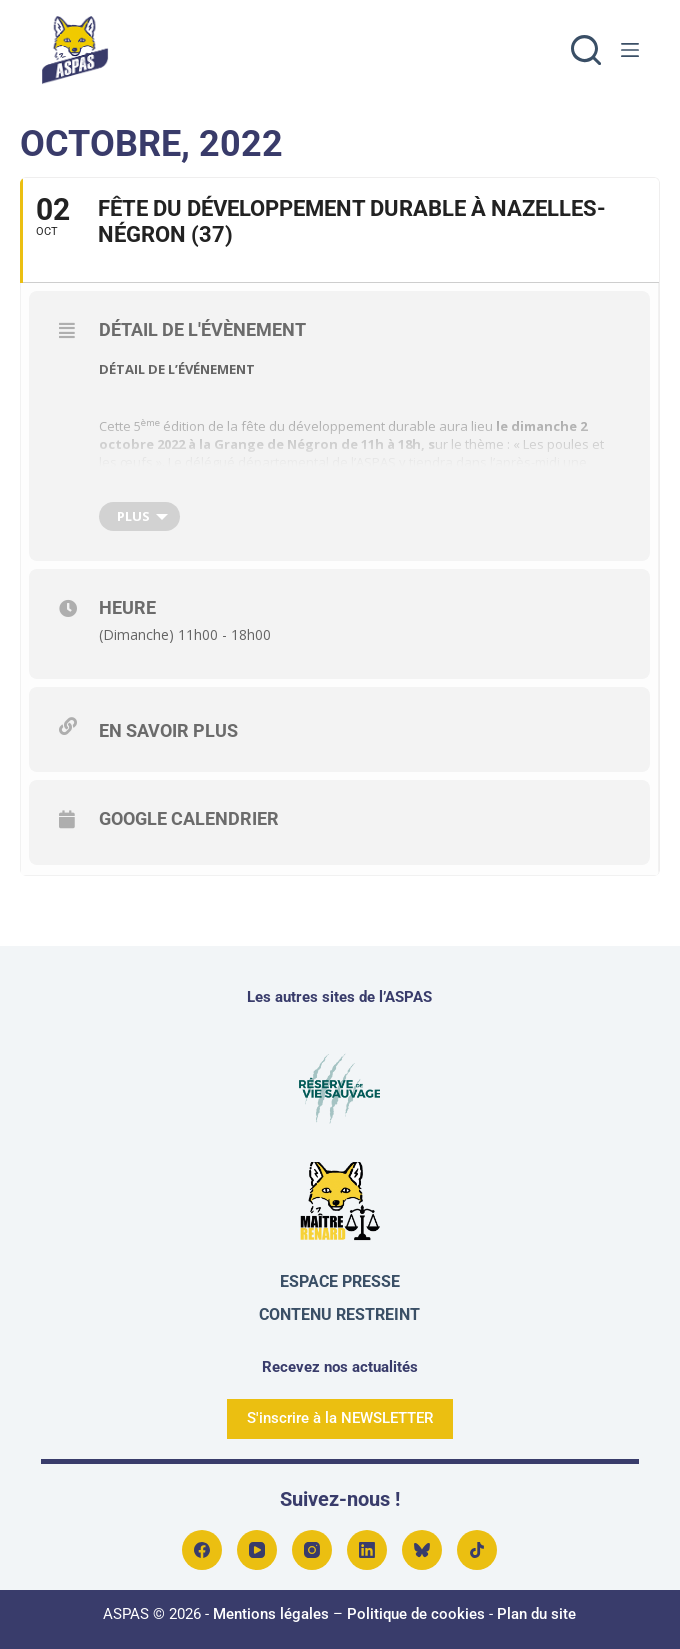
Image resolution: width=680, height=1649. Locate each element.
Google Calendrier (189, 818)
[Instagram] (312, 1550)
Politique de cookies (416, 1614)
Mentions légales (271, 1614)
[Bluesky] (422, 1550)
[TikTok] (477, 1550)
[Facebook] (202, 1550)
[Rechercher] (586, 50)
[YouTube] (257, 1550)
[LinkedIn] (367, 1550)
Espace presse (340, 1281)
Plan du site (536, 1614)
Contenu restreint (339, 1314)
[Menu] (630, 50)
